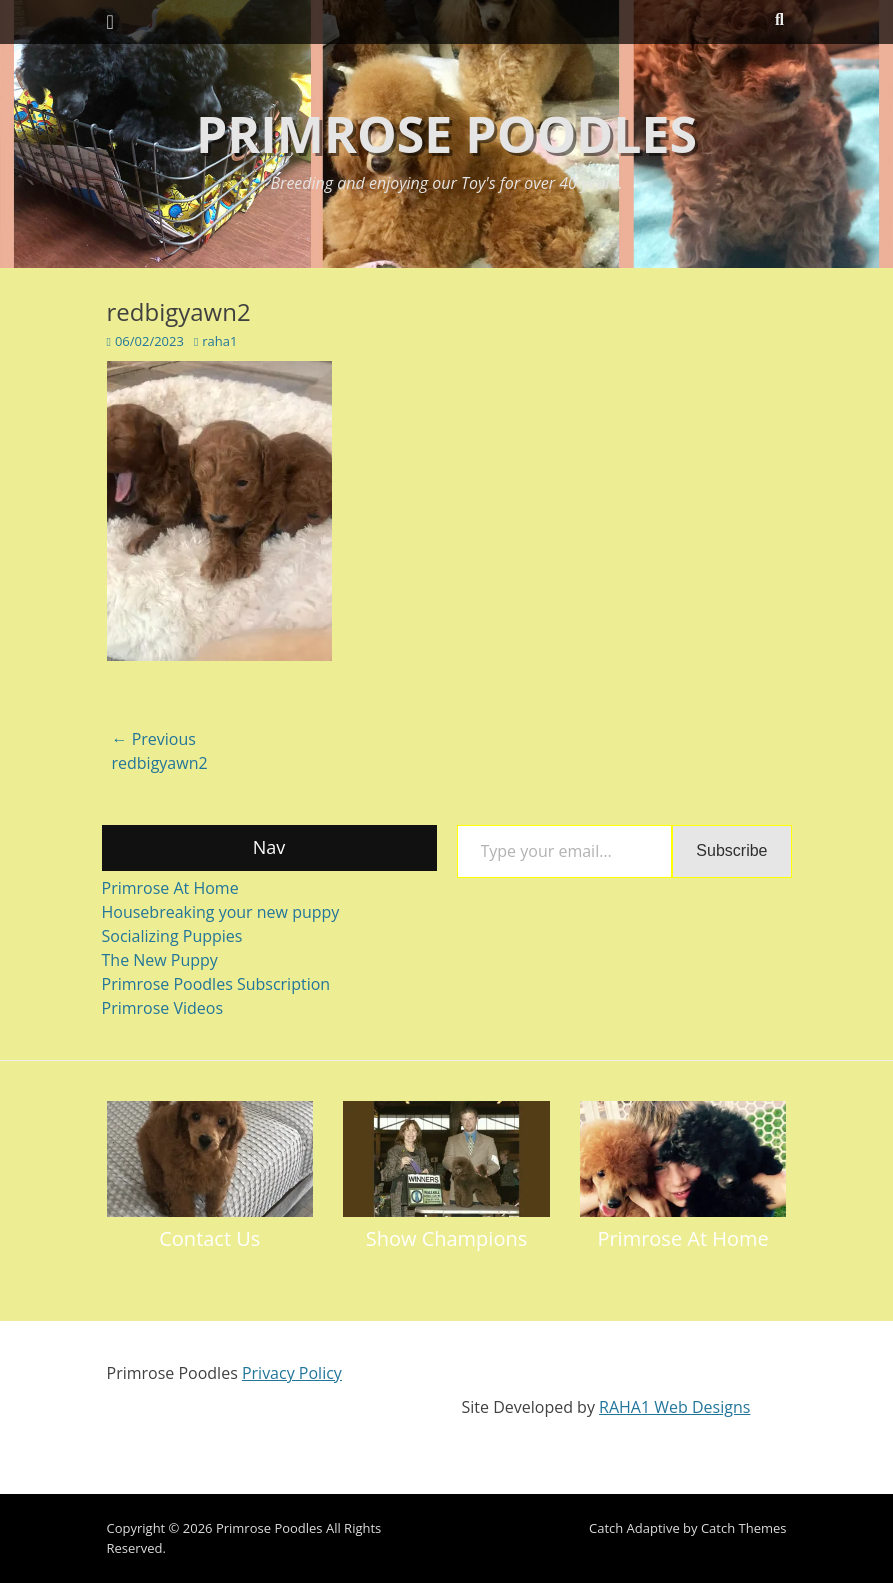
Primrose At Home (170, 888)
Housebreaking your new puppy (221, 912)
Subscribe (731, 850)
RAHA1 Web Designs (674, 1407)
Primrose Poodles (446, 134)
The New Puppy (160, 960)
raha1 (219, 341)
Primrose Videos (163, 1008)
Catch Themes (744, 1528)
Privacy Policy (292, 1373)
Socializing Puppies (172, 936)
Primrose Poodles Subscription (216, 984)
